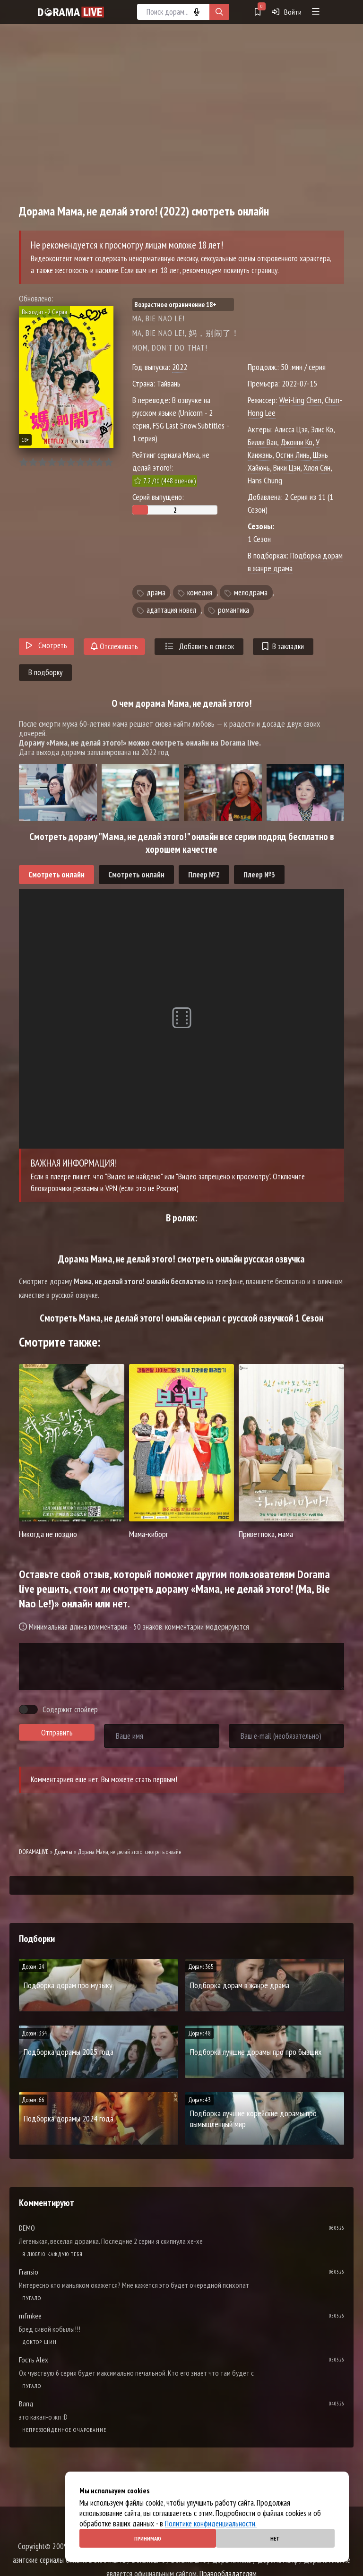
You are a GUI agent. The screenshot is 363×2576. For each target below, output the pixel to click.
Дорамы (63, 1852)
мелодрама (251, 592)
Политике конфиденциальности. (211, 2523)
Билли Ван (262, 442)
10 (108, 462)
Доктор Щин (39, 2341)
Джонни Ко (296, 442)
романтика (233, 610)
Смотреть (46, 645)
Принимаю (147, 2538)
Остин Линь (293, 454)
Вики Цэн (286, 467)
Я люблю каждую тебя (52, 2254)
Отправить (57, 1732)
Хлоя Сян (316, 467)
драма (156, 592)
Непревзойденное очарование (64, 2429)
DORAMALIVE (34, 1852)
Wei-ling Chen (300, 400)
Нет (275, 2538)
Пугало (31, 2297)
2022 (179, 366)
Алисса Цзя (291, 429)
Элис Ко (322, 429)
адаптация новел (171, 610)
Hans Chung (265, 480)
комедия (199, 592)
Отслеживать (114, 646)
